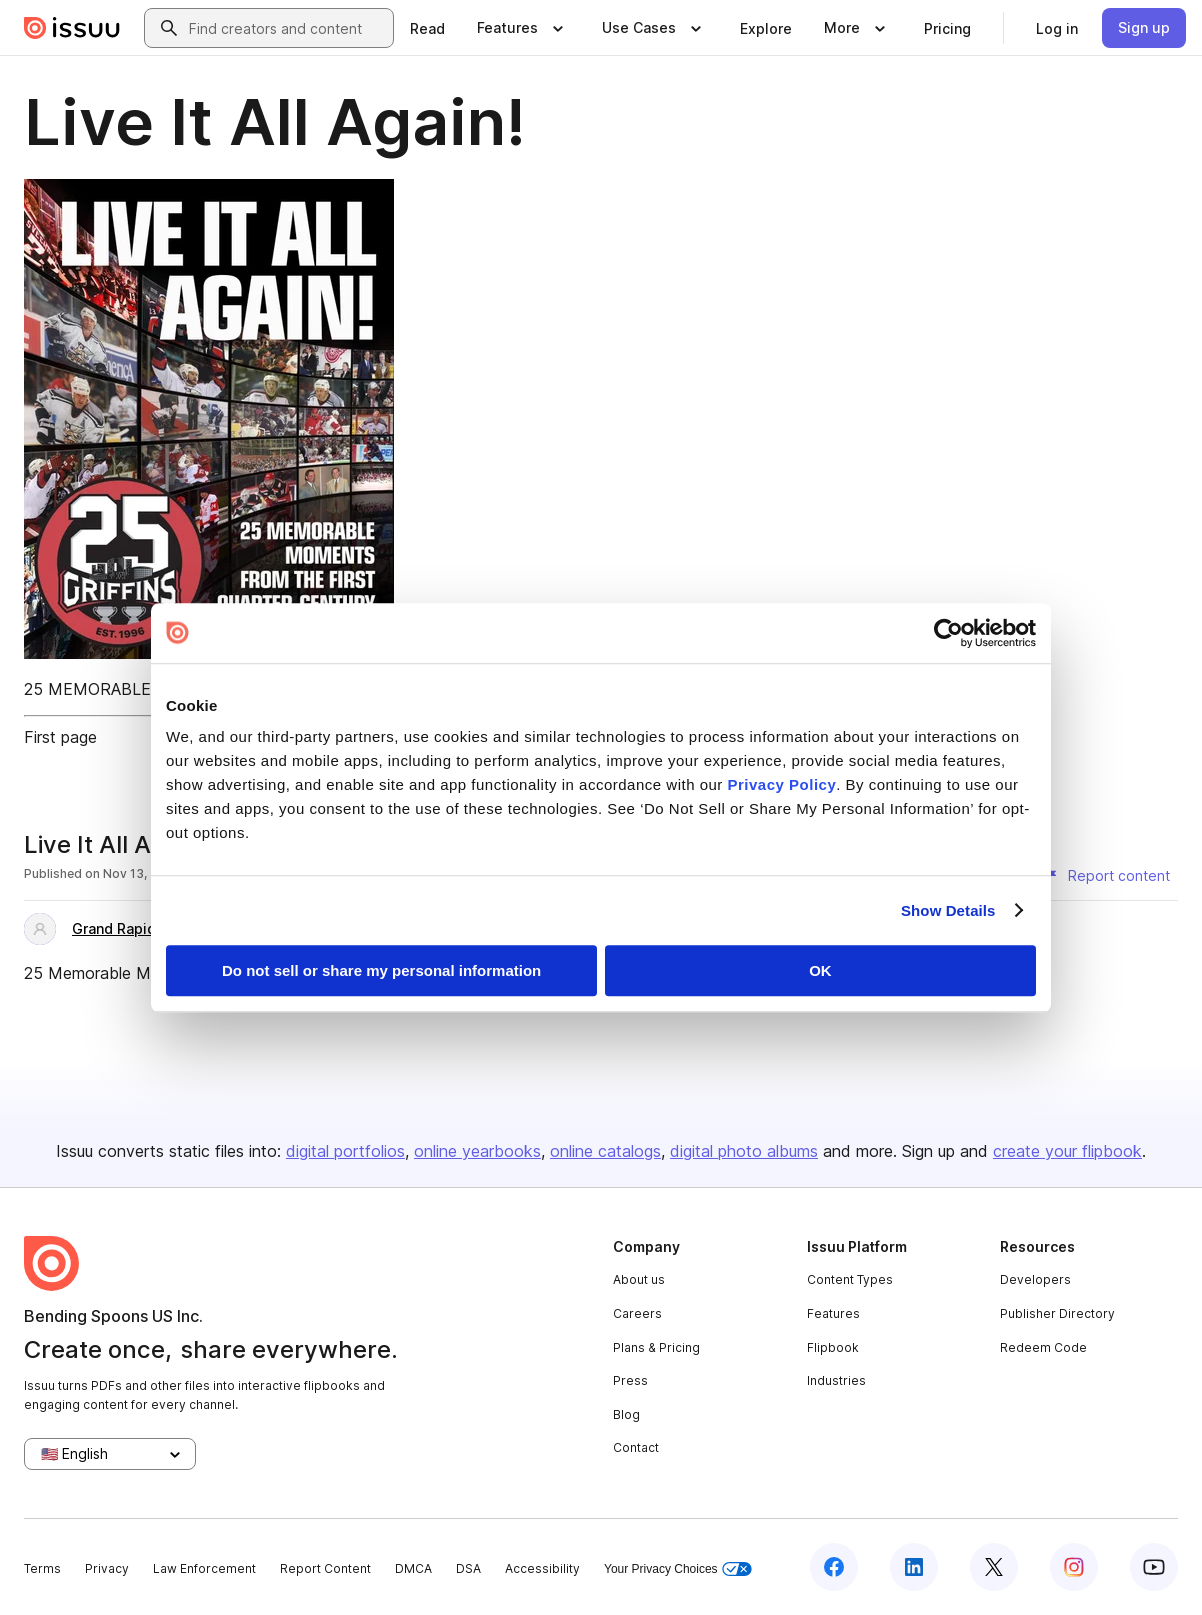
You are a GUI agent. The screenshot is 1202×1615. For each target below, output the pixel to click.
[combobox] (287, 28)
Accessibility (542, 1568)
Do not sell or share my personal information (381, 970)
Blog (626, 1414)
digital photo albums (744, 1151)
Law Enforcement (204, 1568)
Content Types (850, 1279)
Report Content (325, 1568)
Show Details (948, 910)
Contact (636, 1447)
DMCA (413, 1568)
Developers (1035, 1279)
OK (820, 970)
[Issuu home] (72, 28)
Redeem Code (1043, 1347)
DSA (468, 1568)
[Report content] (1107, 876)
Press (630, 1380)
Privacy (107, 1568)
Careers (637, 1313)
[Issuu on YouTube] (1154, 1567)
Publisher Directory (1057, 1313)
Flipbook (833, 1347)
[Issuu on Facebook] (834, 1567)
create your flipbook (1067, 1151)
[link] (427, 28)
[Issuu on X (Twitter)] (994, 1567)
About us (639, 1279)
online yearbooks (477, 1151)
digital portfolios (345, 1151)
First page (60, 737)
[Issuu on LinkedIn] (914, 1567)
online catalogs (605, 1151)
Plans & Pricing (656, 1347)
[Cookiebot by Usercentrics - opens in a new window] (948, 633)
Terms (42, 1568)
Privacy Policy (782, 784)
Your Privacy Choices (678, 1569)
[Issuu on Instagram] (1074, 1567)
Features (833, 1313)
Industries (836, 1380)
